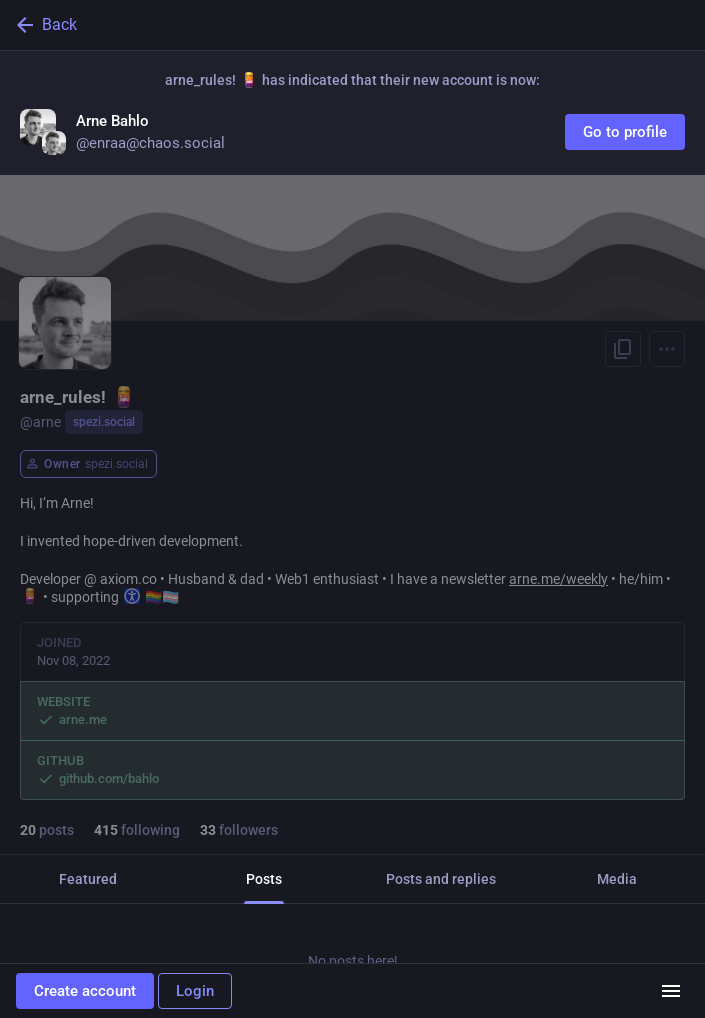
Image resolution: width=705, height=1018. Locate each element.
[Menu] (667, 349)
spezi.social (104, 422)
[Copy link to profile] (623, 349)
